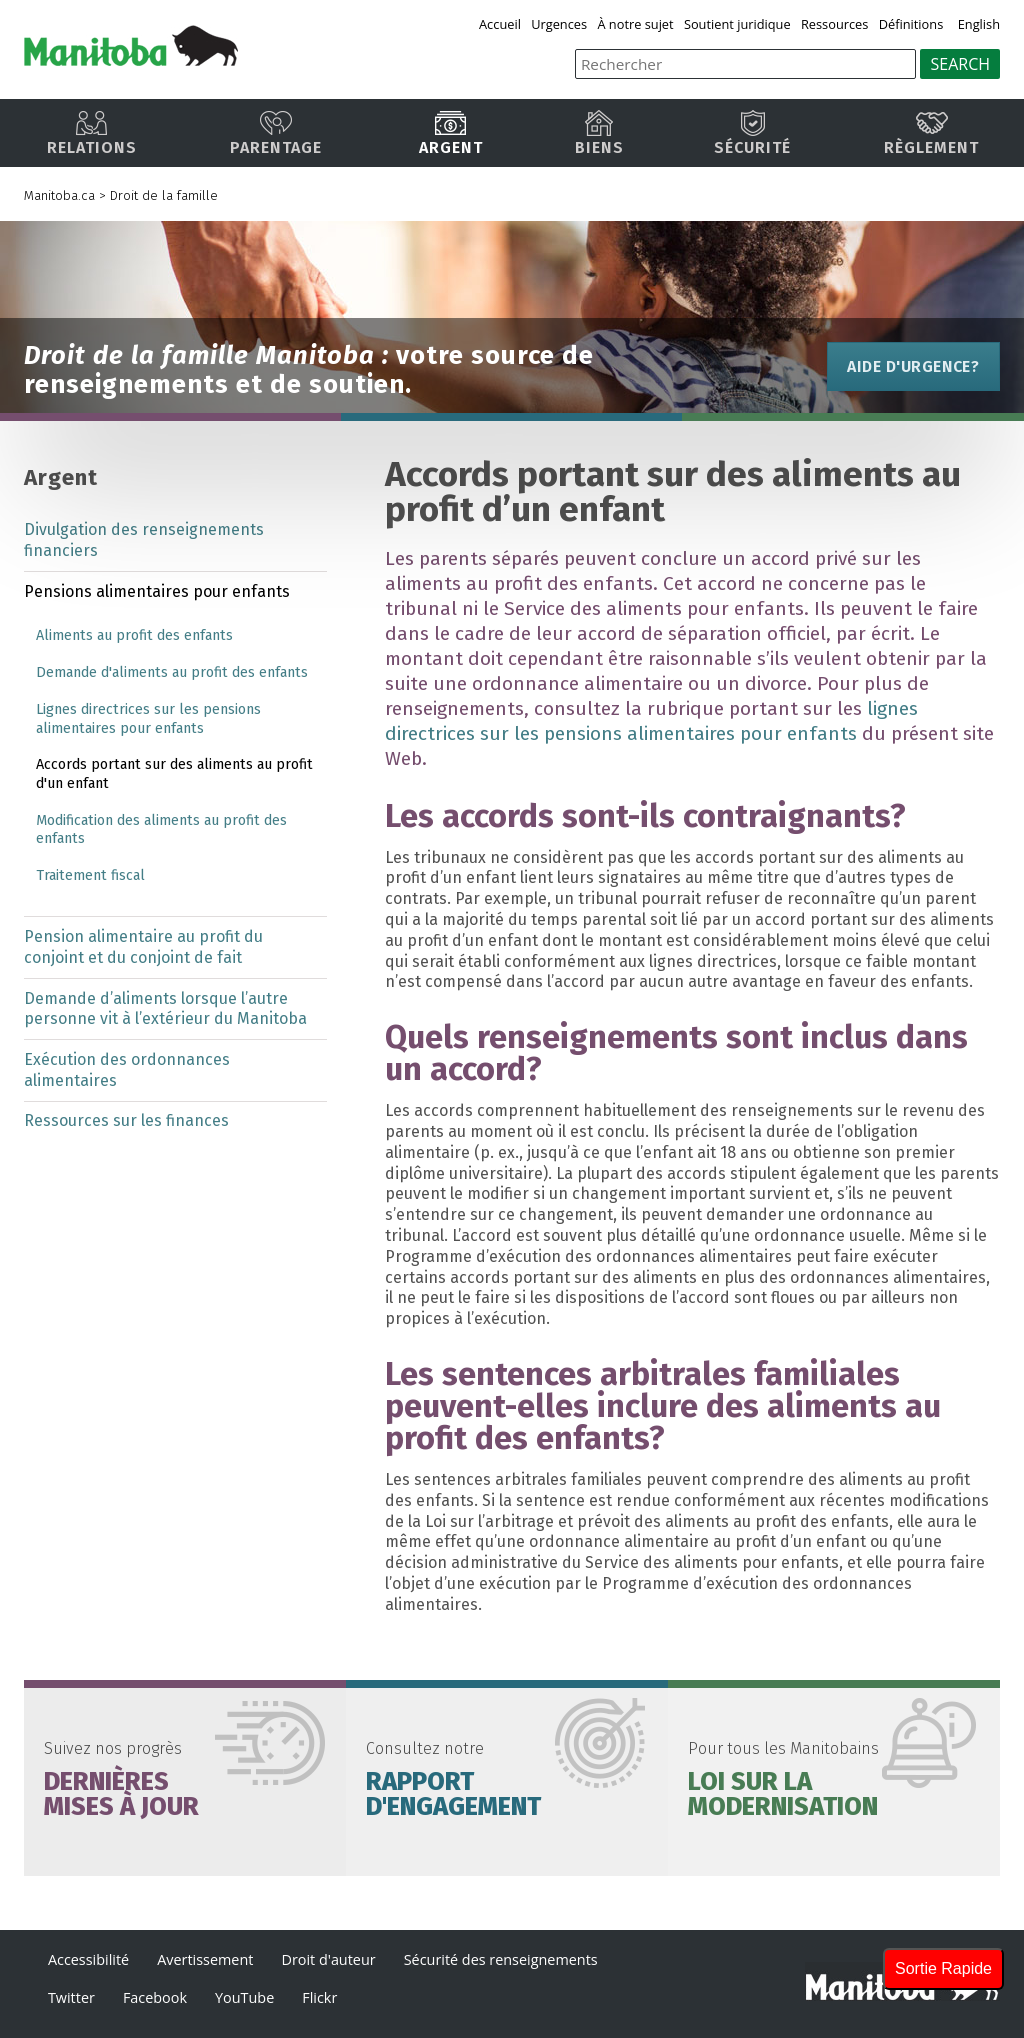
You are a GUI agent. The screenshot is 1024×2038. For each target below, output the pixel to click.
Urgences (559, 24)
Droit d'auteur (328, 1959)
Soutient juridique (737, 24)
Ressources (834, 24)
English (979, 24)
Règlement (931, 133)
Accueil (500, 24)
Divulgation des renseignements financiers (144, 540)
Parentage (276, 133)
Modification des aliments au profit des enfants (161, 830)
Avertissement (205, 1959)
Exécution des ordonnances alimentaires (127, 1070)
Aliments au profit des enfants (134, 635)
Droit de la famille (164, 195)
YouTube (244, 1997)
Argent (451, 133)
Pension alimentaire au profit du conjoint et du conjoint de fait (143, 947)
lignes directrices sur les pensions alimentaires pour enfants (651, 721)
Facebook (155, 1997)
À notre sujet (636, 24)
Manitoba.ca (59, 195)
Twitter (71, 1997)
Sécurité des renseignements (501, 1959)
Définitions (911, 24)
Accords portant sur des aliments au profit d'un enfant (174, 774)
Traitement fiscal (90, 875)
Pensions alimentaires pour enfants (157, 591)
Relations (92, 133)
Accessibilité (88, 1959)
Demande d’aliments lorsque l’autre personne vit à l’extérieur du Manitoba (165, 1009)
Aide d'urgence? (913, 366)
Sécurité (752, 133)
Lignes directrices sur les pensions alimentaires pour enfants (148, 719)
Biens (599, 133)
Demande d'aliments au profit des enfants (172, 672)
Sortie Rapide (943, 1968)
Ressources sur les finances (126, 1120)
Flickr (319, 1997)
